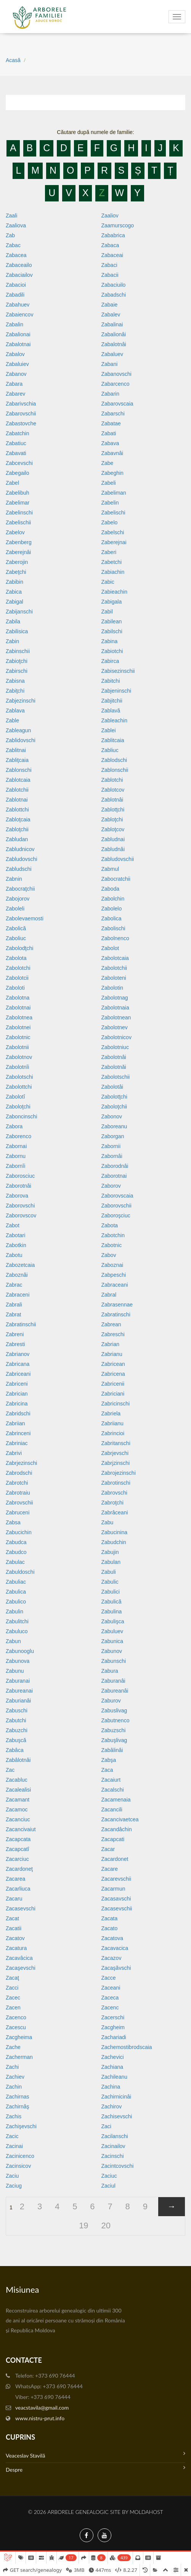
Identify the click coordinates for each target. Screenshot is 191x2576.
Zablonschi (19, 770)
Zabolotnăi (113, 1067)
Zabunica (112, 1641)
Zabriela (111, 1413)
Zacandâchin (116, 1829)
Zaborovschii (116, 1206)
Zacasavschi (116, 1899)
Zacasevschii (116, 1908)
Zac (10, 1770)
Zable (12, 720)
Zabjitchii (111, 701)
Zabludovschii (117, 859)
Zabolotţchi (114, 1097)
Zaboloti (15, 988)
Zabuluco (17, 1631)
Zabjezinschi (20, 701)
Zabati (108, 433)
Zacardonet (114, 1859)
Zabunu (15, 1671)
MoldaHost (146, 2512)
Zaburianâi (18, 1701)
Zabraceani (114, 1285)
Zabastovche (21, 423)
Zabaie (109, 305)
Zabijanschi (19, 611)
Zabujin (110, 1552)
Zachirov (111, 2106)
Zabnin (14, 879)
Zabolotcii (17, 978)
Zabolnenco (115, 938)
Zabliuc (110, 750)
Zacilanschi (114, 2136)
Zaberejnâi (18, 552)
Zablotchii (17, 790)
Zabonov (111, 1116)
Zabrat (13, 1314)
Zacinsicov (18, 2166)
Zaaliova (16, 225)
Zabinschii (18, 651)
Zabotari (15, 1235)
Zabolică (16, 928)
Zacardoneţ (19, 1869)
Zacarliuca (18, 1889)
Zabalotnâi (113, 344)
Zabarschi (113, 413)
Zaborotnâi (18, 1186)
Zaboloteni (113, 978)
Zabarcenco (115, 384)
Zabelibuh (17, 493)
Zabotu (14, 1255)
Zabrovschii (19, 1503)
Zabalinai (112, 324)
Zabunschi (113, 1661)
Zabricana (17, 1364)
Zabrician (17, 1394)
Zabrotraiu (18, 1493)
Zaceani (110, 1988)
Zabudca (16, 1542)
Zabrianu (111, 1354)
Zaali (11, 215)
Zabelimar (17, 503)
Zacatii (13, 1928)
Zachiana (112, 2067)
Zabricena (113, 1374)
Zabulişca (112, 1621)
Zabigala (111, 602)
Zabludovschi (21, 859)
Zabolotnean (116, 1017)
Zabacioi (16, 285)
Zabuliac (16, 1582)
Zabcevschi (19, 463)
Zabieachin (114, 592)
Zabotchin (113, 1235)
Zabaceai (112, 255)
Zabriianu (112, 1423)
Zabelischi (113, 512)
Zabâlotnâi (18, 1760)
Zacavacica (114, 1948)
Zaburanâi (113, 1681)
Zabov (108, 1255)
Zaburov (111, 1701)
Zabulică (111, 1602)
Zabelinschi (19, 512)
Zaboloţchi (18, 1107)
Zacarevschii (116, 1879)
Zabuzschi (113, 1730)
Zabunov (111, 1651)
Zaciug (14, 2186)
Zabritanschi (115, 1443)
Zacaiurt (111, 1780)
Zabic (107, 582)
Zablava (15, 710)
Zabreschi (113, 1334)
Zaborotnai (114, 1176)
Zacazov (111, 1958)
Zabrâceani (114, 1512)
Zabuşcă (16, 1740)
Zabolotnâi (113, 1057)
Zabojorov (17, 899)
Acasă (13, 60)
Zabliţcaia (17, 760)
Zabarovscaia (117, 404)
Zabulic (110, 1582)
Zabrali (14, 1305)
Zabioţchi (16, 661)
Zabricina (17, 1404)
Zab (10, 235)
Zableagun (18, 730)
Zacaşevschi (20, 1968)
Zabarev (15, 394)
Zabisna (15, 681)
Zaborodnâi (114, 1166)
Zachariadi (113, 2037)
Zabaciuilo (113, 285)
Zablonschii (114, 770)
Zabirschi (16, 671)
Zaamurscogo (117, 225)
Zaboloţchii (114, 1107)
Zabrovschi (114, 1493)
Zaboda (110, 889)
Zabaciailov (19, 275)
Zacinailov (113, 2146)
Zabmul (110, 869)
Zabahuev (17, 305)
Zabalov (15, 354)
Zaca (107, 1770)
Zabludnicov (20, 849)
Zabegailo (17, 473)
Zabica (14, 592)
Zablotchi (112, 780)
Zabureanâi (114, 1691)
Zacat (12, 1918)
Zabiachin (113, 572)
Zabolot (110, 948)
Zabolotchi (18, 968)
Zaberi (109, 552)
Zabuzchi (16, 1730)
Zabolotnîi (17, 1067)
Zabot (12, 1225)
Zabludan (17, 839)
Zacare (109, 1869)
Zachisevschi (116, 2116)
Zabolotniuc (115, 1047)
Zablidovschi (20, 740)
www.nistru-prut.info (39, 2418)
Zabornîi (15, 1166)
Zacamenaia (116, 1800)
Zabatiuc (16, 443)
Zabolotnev (114, 1027)
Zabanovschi (116, 374)
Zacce (108, 1978)
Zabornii (111, 1146)
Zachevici (112, 2057)
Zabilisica (17, 631)
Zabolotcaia (115, 958)
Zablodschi (114, 760)
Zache (13, 2047)
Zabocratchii (115, 879)
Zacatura (16, 1948)
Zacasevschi (20, 1908)
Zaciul (108, 2186)
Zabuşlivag (114, 1740)
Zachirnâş (17, 2106)
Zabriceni (17, 1384)
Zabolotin (112, 988)
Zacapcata (18, 1839)
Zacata (109, 1918)
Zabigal (14, 602)
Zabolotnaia (115, 1008)
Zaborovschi (20, 1206)
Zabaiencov (19, 314)
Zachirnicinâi (116, 2097)
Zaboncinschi (21, 1116)
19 (83, 2225)
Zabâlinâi (112, 1750)
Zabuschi (16, 1710)
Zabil (107, 611)
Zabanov (16, 374)
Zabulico (16, 1602)
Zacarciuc (17, 1859)
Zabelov (15, 532)
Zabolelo (111, 909)
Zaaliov (110, 215)
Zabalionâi (113, 334)
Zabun (13, 1641)
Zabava (110, 443)
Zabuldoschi (20, 1572)
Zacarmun (113, 1889)
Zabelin (110, 503)
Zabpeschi (113, 1275)
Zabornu (16, 1156)
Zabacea (16, 255)
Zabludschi (19, 869)
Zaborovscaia (117, 1196)
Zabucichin (19, 1532)
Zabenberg (19, 542)
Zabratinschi (115, 1314)
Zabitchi (110, 681)
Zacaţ (12, 1978)
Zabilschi (111, 631)
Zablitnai (16, 750)
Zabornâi (111, 1156)
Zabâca (15, 1750)
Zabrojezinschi (118, 1473)
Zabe (107, 463)
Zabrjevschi (115, 1453)
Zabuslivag (114, 1710)
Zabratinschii (21, 1324)
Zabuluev (112, 1631)
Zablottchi (17, 809)
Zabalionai (18, 334)
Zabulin (14, 1611)
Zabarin (110, 394)
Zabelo (109, 522)
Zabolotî (15, 1097)
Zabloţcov (113, 829)
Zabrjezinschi (21, 1463)
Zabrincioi (113, 1433)
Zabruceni (17, 1512)
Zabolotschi (19, 1077)
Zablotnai (17, 800)
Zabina (109, 641)
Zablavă (110, 710)
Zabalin (14, 324)
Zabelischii (18, 522)
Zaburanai (18, 1681)
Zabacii (110, 275)
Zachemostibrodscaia (126, 2047)
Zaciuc (109, 2176)
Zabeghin (112, 473)
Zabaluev (112, 354)
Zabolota (16, 958)
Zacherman (19, 2057)
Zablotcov (113, 790)
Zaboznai (112, 1265)
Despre (95, 2469)
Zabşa (108, 1760)
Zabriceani (18, 1374)
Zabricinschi (115, 1404)
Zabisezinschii (118, 671)
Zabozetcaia (20, 1265)
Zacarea (15, 1879)
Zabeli (108, 483)
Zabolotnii (17, 1047)
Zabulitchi (17, 1621)
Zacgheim (113, 2027)
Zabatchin (17, 433)
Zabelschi (112, 532)
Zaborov (111, 1186)
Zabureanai (19, 1691)
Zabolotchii (114, 968)
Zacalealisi (18, 1790)
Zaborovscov (21, 1215)
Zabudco (16, 1552)
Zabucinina (114, 1532)
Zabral (109, 1295)
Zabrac (14, 1285)
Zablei (108, 730)
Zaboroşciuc (115, 1215)
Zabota (109, 1225)
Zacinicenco (20, 2156)
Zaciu (12, 2176)
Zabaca (110, 245)
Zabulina (111, 1611)
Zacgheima (19, 2037)
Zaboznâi (17, 1275)
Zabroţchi (112, 1503)
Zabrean (111, 1324)
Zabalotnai (18, 344)
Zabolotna (17, 998)
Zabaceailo (19, 265)
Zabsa (13, 1522)
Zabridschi (18, 1413)
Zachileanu (114, 2077)
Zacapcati (113, 1839)
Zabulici (110, 1592)
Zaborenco (18, 1136)
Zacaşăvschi (116, 1968)
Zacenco (16, 2017)
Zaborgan (112, 1136)
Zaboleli (15, 909)
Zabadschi (113, 295)
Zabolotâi (112, 1087)
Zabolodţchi (19, 948)
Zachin (14, 2087)
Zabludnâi (113, 849)
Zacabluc (16, 1780)
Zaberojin (17, 562)
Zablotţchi (113, 809)
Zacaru (14, 1899)
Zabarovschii (21, 413)
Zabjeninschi (116, 691)
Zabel (12, 483)
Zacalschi (112, 1790)
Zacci (12, 1988)
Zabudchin (113, 1542)
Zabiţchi (15, 691)
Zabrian (110, 1344)
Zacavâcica (19, 1958)
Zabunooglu (20, 1651)
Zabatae (111, 423)
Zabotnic (111, 1245)
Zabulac (15, 1562)
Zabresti (15, 1344)
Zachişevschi (21, 2126)
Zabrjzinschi (115, 1463)
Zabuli (108, 1572)
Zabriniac (17, 1443)
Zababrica (113, 235)
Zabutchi (16, 1720)
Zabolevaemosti (24, 918)
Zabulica (16, 1592)
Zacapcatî (17, 1849)
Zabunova (17, 1661)
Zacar (108, 1849)
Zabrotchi (17, 1483)
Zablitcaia (112, 740)
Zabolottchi (19, 1087)
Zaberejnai (114, 542)
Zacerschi (113, 2017)
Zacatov (15, 1938)
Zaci (106, 2126)
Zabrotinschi (115, 1483)
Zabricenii (113, 1384)
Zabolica (111, 918)
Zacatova (112, 1938)
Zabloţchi (112, 819)
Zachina (110, 2087)
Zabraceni (17, 1295)
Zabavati (16, 453)
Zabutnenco (115, 1720)
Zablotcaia (18, 780)
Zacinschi (112, 2156)
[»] (171, 2206)
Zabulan (111, 1562)
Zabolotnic (18, 1037)
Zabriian (15, 1423)
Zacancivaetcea (120, 1819)
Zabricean (113, 1364)
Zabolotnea (19, 1017)
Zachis (13, 2116)
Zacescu (16, 2027)
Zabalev (110, 314)
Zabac (13, 245)
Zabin (12, 641)
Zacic (12, 2136)
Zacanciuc (18, 1819)
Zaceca (110, 1998)
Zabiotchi (112, 651)
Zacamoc (17, 1809)
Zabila (13, 621)
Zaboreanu (114, 1126)
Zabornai (16, 1146)
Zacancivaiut (21, 1829)
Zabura (109, 1671)
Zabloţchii (17, 829)
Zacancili (111, 1809)
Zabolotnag (114, 998)
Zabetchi (111, 562)
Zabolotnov (19, 1057)
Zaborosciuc (20, 1176)
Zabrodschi (19, 1473)
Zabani (109, 364)
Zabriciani (113, 1394)
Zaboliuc (16, 938)
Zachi (12, 2067)
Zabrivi (14, 1453)
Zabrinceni (18, 1433)
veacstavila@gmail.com (42, 2407)
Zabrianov (17, 1354)
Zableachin (114, 720)
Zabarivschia (21, 404)
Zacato (109, 1928)
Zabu (107, 1522)
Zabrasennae (117, 1305)
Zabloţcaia (18, 819)
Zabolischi (113, 928)
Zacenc (110, 2007)
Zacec (13, 1998)
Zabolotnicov (116, 1037)
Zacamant (17, 1800)
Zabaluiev (17, 364)
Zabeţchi (16, 572)
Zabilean (111, 621)
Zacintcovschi (117, 2166)
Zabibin (14, 582)
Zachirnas (17, 2097)
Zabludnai (113, 839)
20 (106, 2225)
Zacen (13, 2007)
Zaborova (17, 1196)
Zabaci (109, 265)
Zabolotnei (18, 1027)
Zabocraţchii (20, 889)
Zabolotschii (115, 1077)
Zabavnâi (112, 453)
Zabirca (110, 661)
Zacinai (14, 2146)
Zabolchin (113, 899)
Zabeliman (113, 493)
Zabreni (15, 1334)
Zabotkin (16, 1245)
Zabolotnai (18, 1008)
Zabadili (15, 295)
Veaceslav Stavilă (95, 2455)
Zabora (14, 1126)
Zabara (14, 384)
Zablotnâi (112, 800)
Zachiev (15, 2077)
